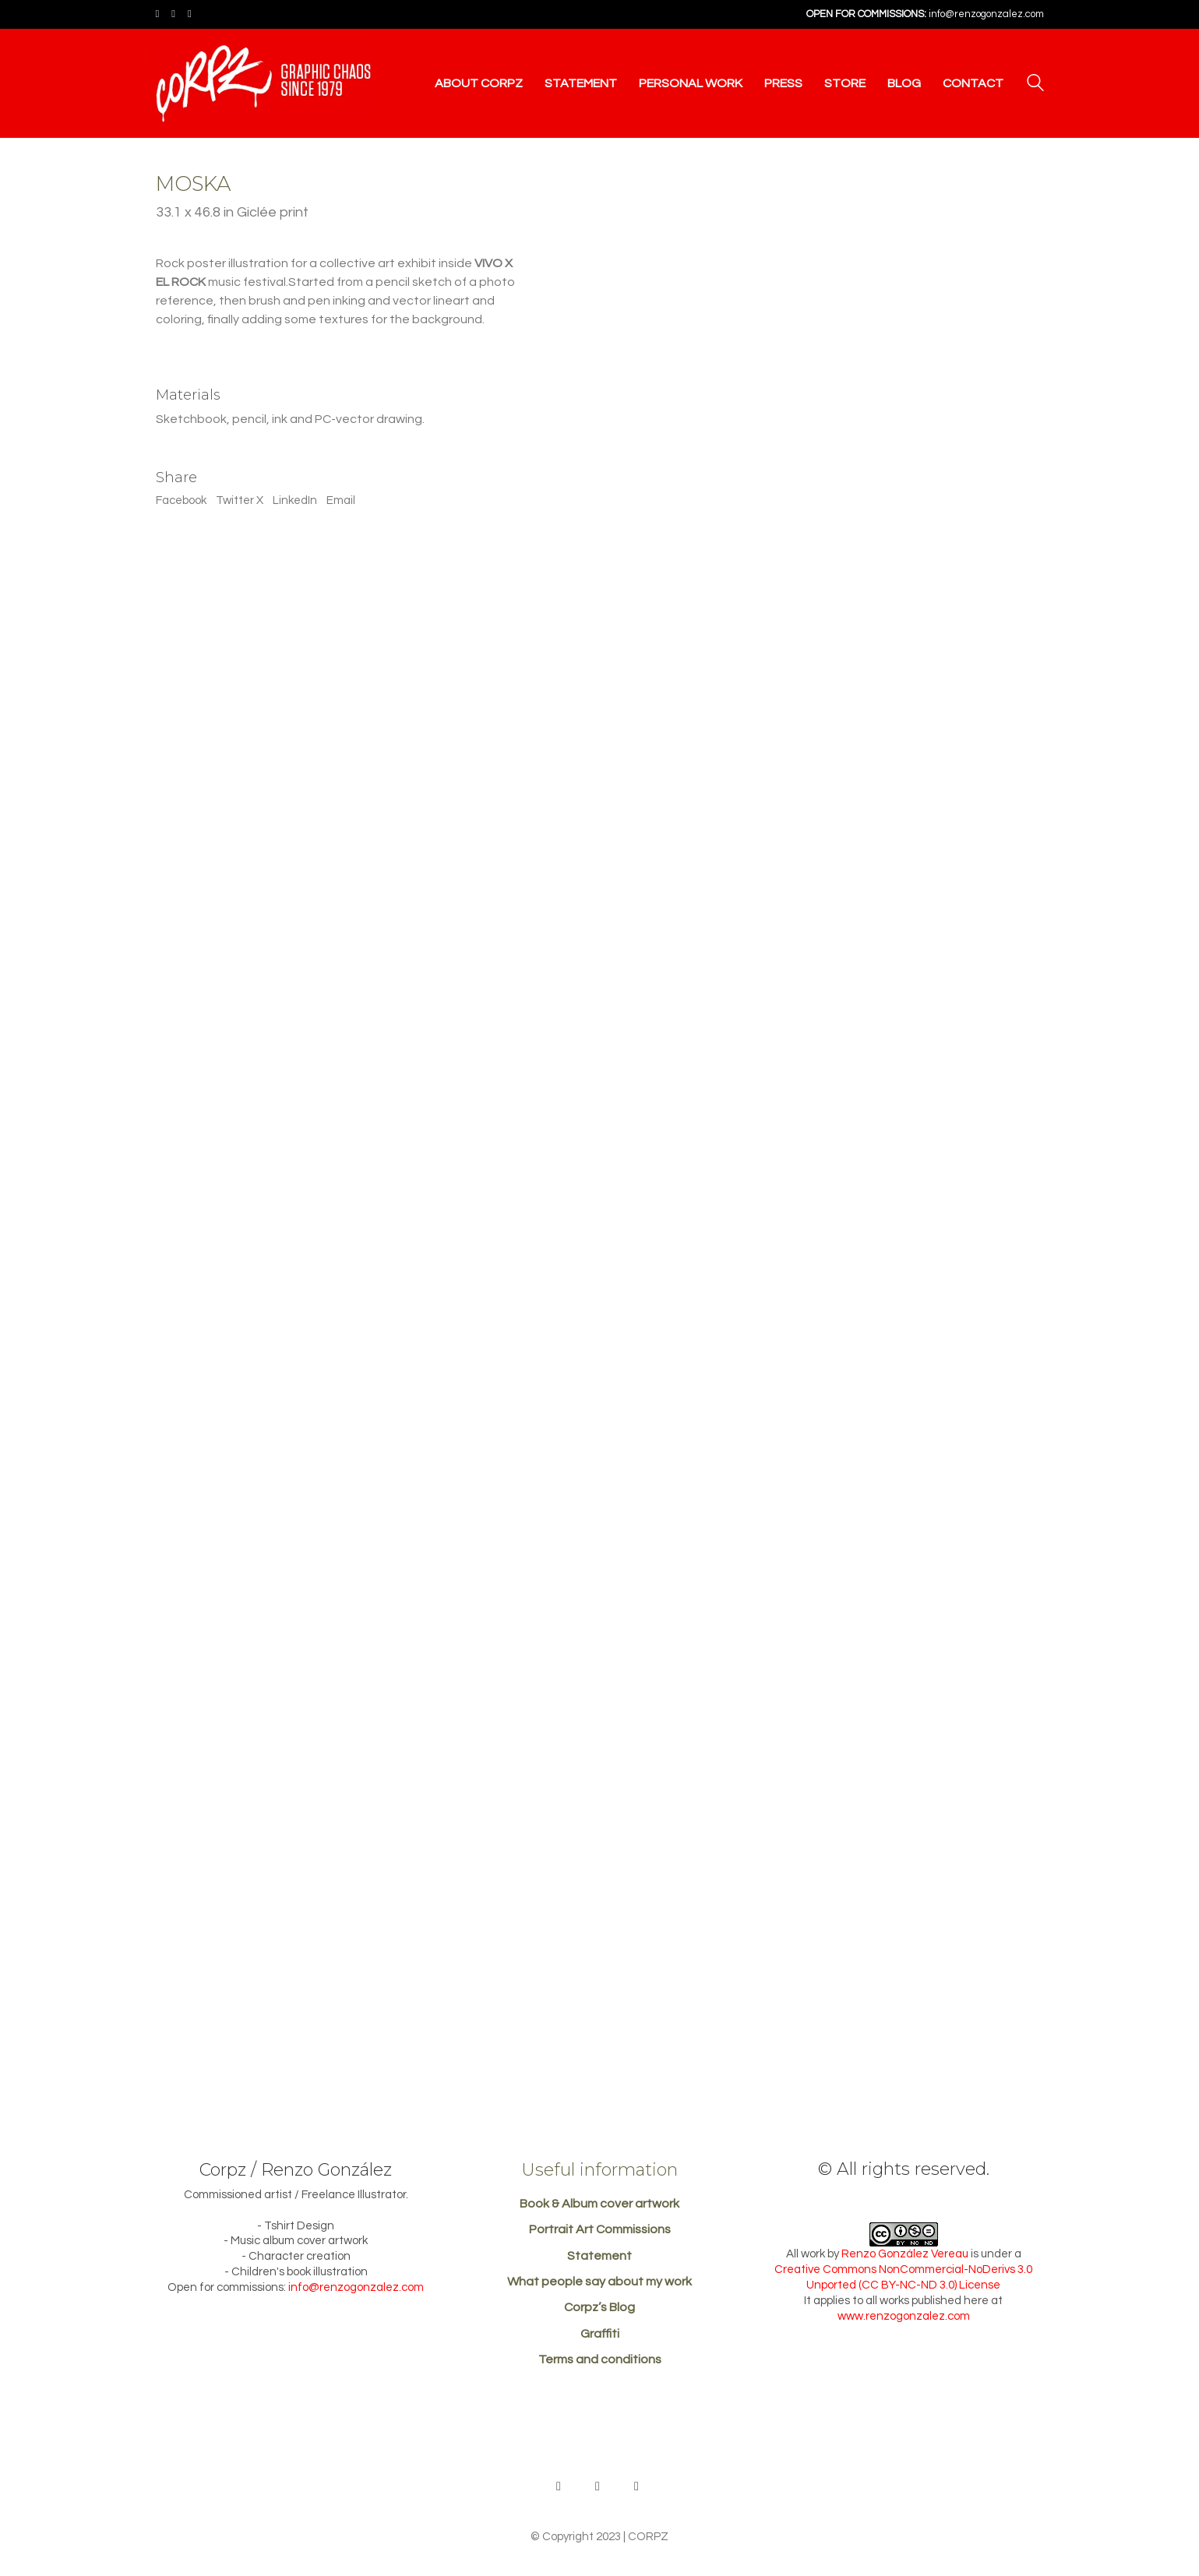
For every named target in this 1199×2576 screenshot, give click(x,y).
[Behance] (558, 2486)
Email (340, 500)
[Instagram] (636, 2486)
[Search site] (1035, 85)
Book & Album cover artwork (599, 2203)
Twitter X (239, 500)
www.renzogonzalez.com (904, 2316)
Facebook (181, 500)
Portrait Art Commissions (600, 2229)
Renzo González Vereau (904, 2254)
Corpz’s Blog (599, 2307)
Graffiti (599, 2334)
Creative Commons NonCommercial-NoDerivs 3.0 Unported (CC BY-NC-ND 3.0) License (903, 2277)
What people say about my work (599, 2281)
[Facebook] (597, 2486)
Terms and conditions (599, 2359)
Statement (599, 2256)
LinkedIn (295, 500)
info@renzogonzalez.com (986, 14)
